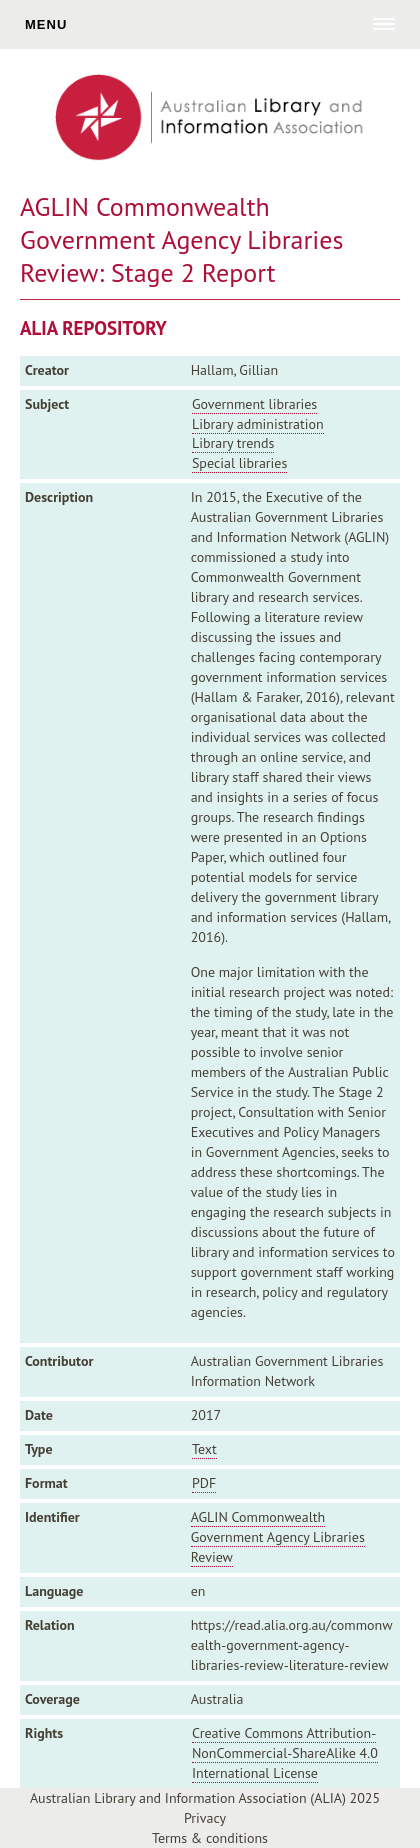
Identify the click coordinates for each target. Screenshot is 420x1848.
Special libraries (239, 463)
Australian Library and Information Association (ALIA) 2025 (205, 1798)
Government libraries (254, 404)
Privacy (205, 1818)
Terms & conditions (210, 1838)
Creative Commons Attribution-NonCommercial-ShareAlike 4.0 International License (285, 1753)
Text (204, 1449)
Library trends (233, 443)
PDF (204, 1483)
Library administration (258, 424)
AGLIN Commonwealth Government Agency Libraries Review (278, 1537)
